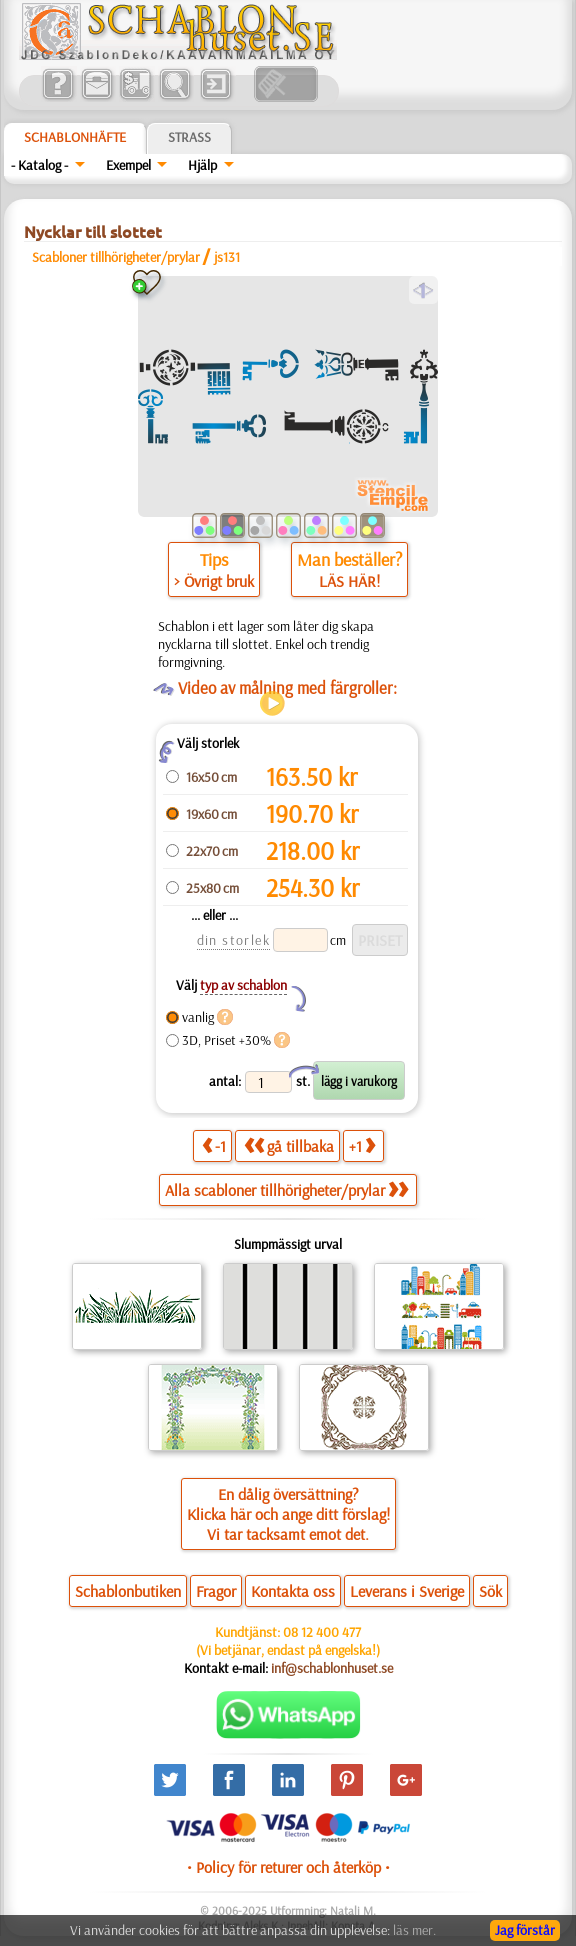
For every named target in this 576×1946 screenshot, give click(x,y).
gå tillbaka (289, 1145)
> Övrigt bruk (214, 581)
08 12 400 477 (322, 1632)
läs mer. (414, 1930)
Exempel (128, 165)
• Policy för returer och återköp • (288, 1867)
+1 (362, 1145)
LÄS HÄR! (349, 581)
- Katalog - (39, 165)
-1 (214, 1145)
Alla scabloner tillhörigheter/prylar (286, 1190)
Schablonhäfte (75, 137)
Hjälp (202, 165)
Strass (189, 137)
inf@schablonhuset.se (332, 1668)
